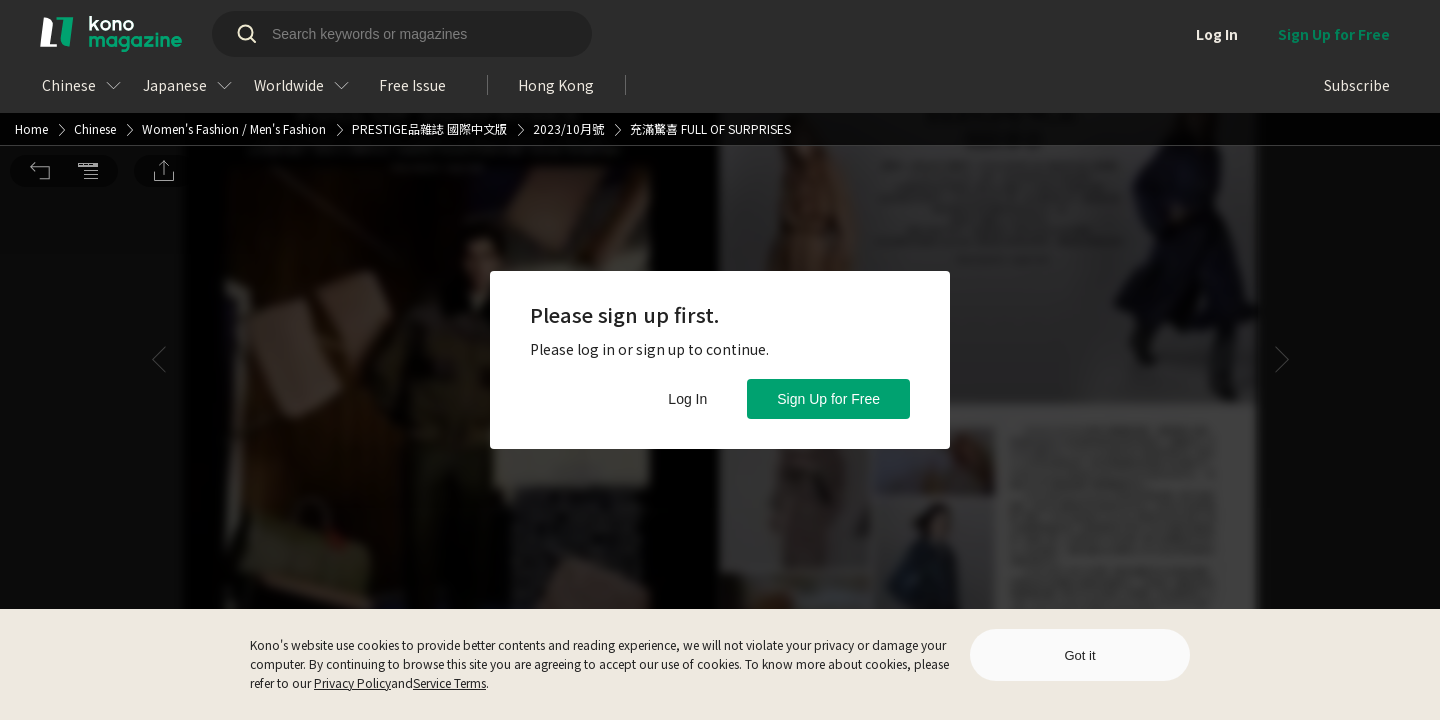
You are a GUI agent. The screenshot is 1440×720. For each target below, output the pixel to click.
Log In (687, 399)
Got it (1079, 655)
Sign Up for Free (828, 399)
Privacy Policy (352, 682)
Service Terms (449, 682)
